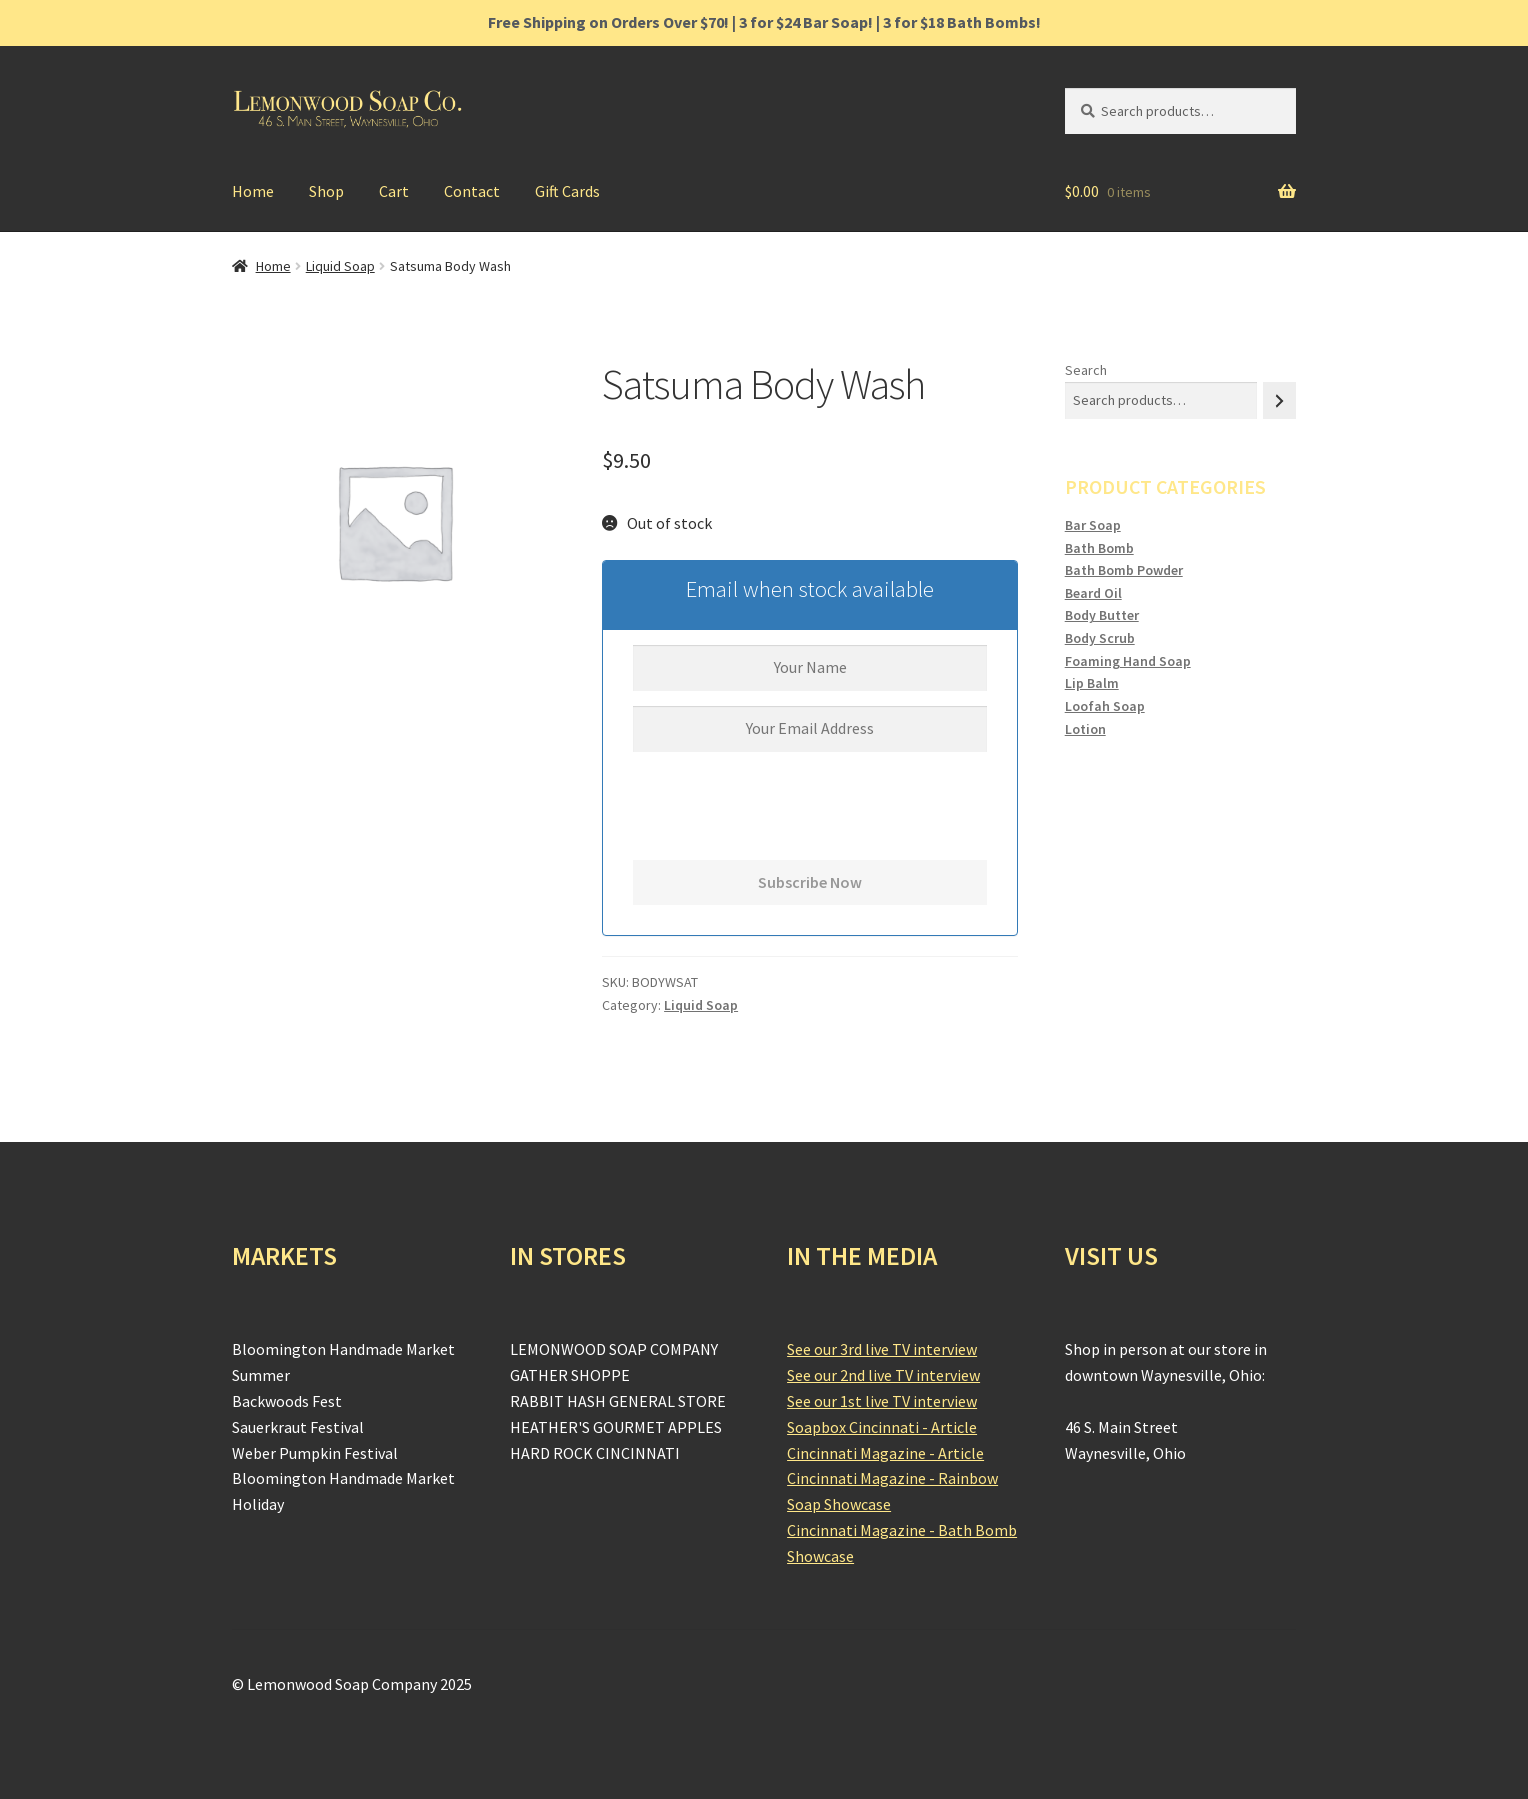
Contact (472, 191)
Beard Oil (1093, 593)
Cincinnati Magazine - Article (885, 1453)
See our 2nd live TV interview (883, 1375)
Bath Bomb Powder (1124, 570)
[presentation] (785, 821)
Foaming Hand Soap (1128, 661)
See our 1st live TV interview (882, 1401)
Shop (326, 191)
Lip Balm (1092, 683)
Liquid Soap (340, 266)
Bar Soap (1093, 525)
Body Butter (1102, 615)
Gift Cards (567, 191)
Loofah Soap (1105, 706)
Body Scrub (1100, 638)
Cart (394, 191)
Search (1086, 370)
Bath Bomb (1099, 548)
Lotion (1085, 729)
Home (253, 191)
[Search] (1279, 400)
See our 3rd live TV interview (882, 1349)
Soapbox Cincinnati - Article (882, 1427)
